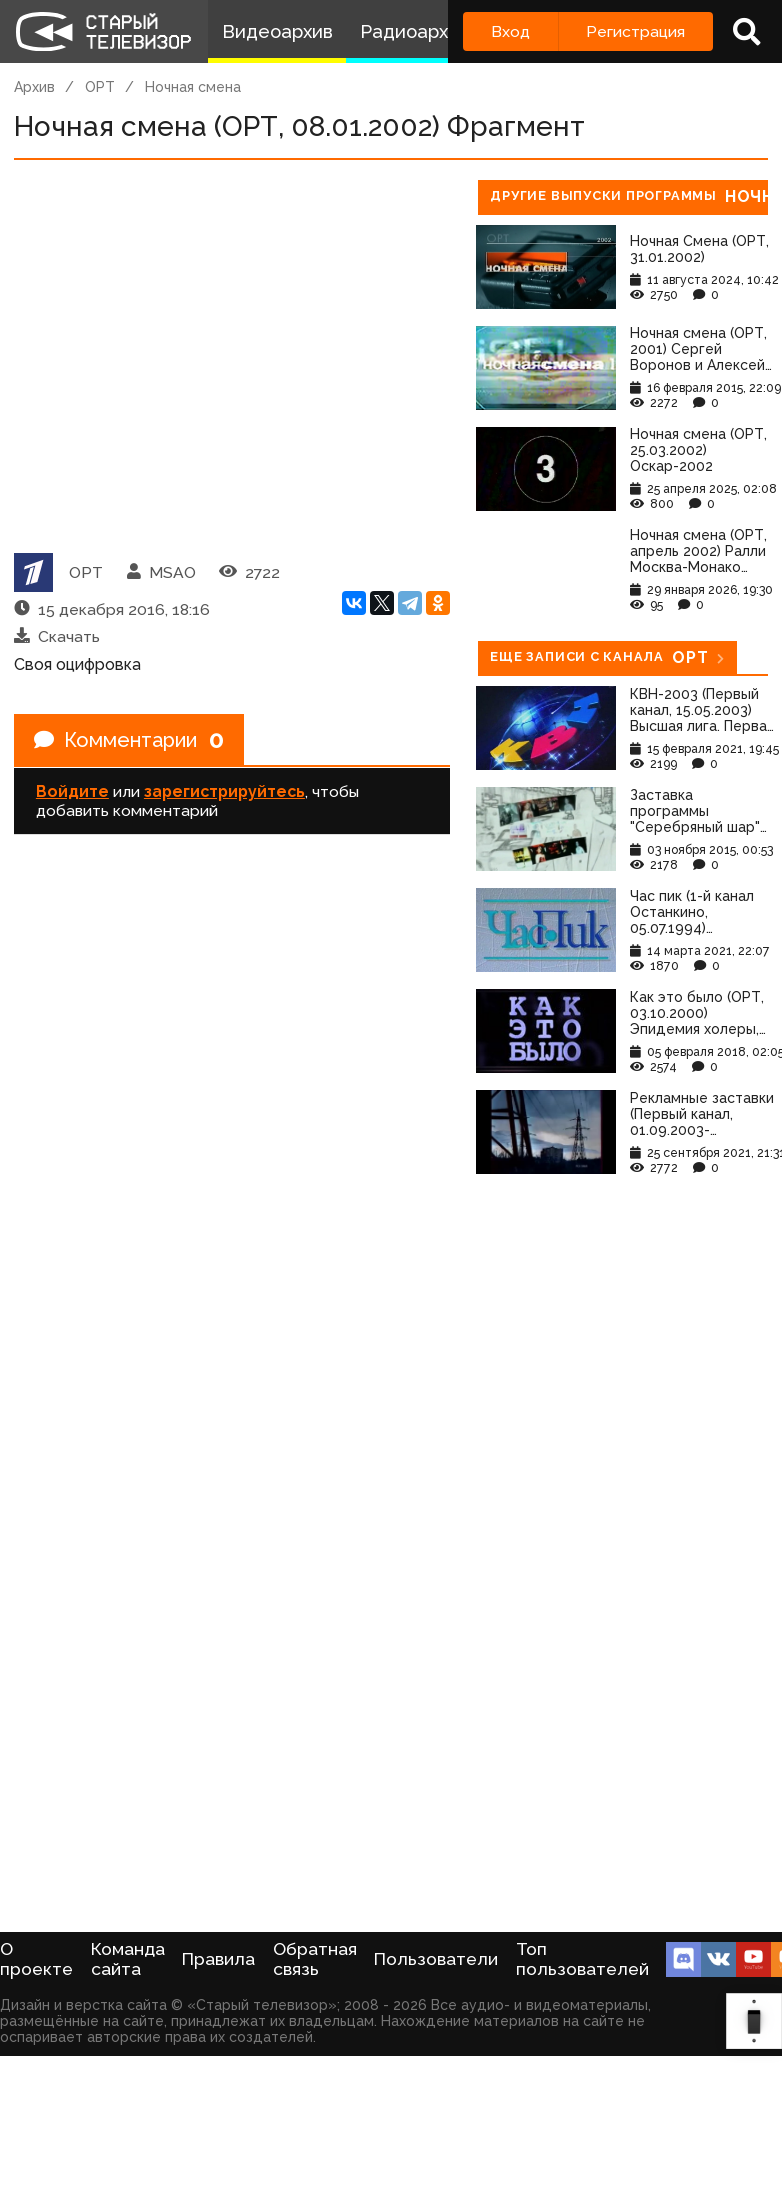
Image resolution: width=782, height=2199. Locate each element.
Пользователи (436, 1959)
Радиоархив (414, 31)
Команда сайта (128, 1959)
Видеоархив (277, 31)
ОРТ (100, 87)
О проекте (36, 1959)
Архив (34, 87)
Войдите (72, 791)
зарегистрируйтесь (224, 791)
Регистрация (635, 31)
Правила (218, 1959)
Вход (510, 31)
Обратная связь (315, 1959)
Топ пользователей (582, 1959)
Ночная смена (193, 87)
